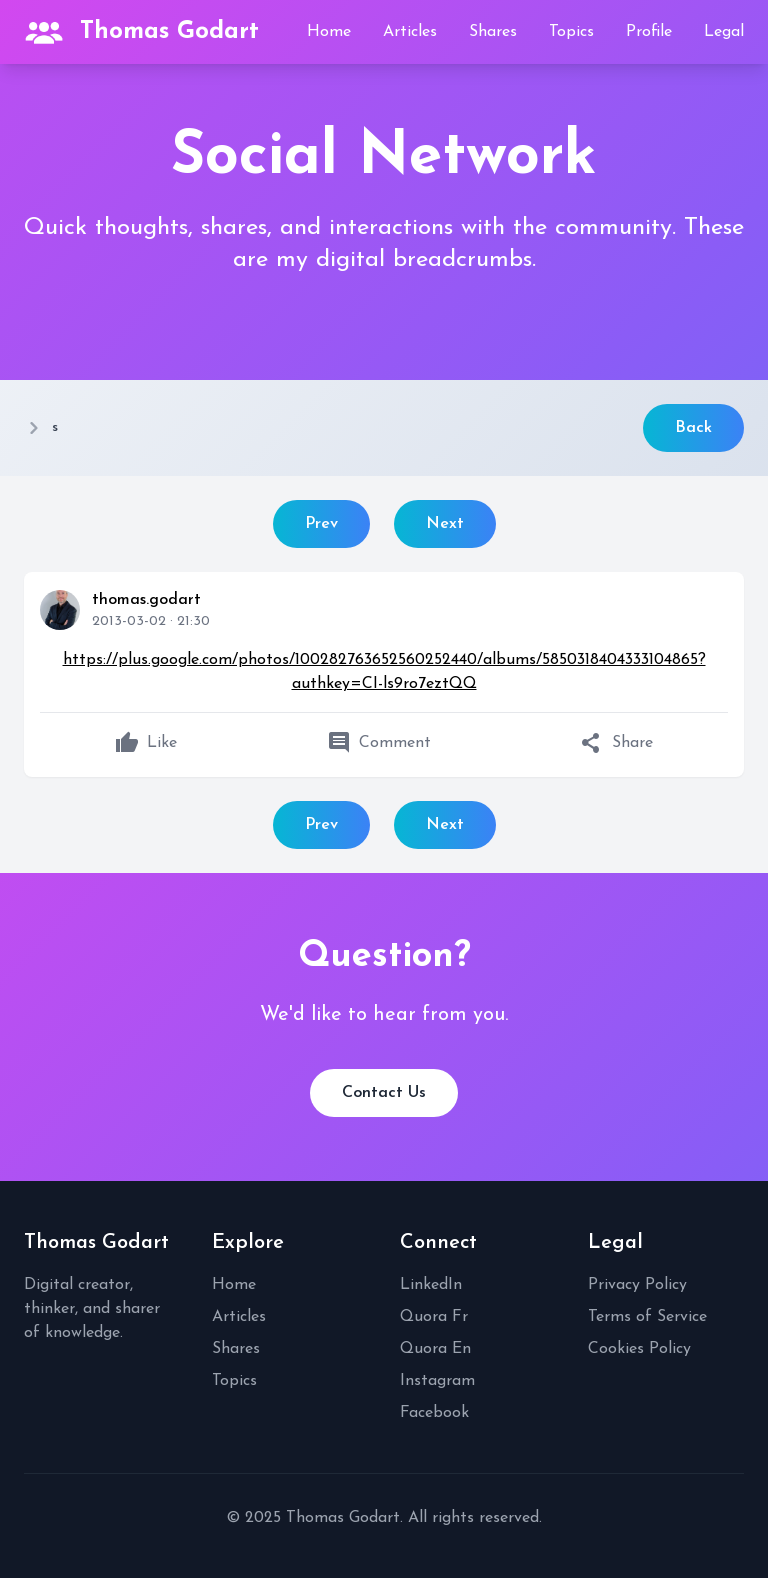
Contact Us (384, 1093)
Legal (724, 32)
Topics (571, 32)
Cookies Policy (639, 1349)
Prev (321, 524)
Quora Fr (434, 1317)
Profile (649, 32)
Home (329, 32)
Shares (493, 32)
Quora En (435, 1349)
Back (693, 428)
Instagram (437, 1381)
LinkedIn (431, 1285)
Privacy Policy (637, 1285)
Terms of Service (647, 1317)
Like (146, 743)
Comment (379, 743)
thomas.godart (146, 600)
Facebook (434, 1413)
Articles (410, 32)
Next (445, 524)
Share (616, 743)
